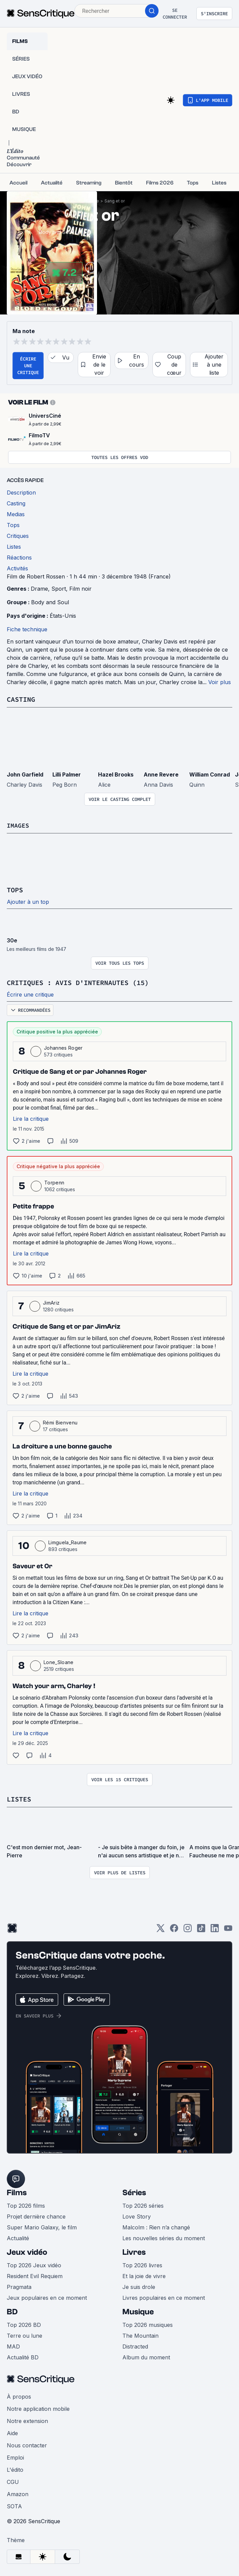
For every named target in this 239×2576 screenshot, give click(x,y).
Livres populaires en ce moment (163, 2296)
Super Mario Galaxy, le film (42, 2226)
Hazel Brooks (116, 774)
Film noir (80, 588)
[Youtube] (228, 1929)
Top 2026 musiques (147, 2323)
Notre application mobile (38, 2407)
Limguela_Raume (67, 1541)
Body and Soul (50, 602)
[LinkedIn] (215, 1929)
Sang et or (114, 200)
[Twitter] (161, 1929)
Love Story (136, 2215)
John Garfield (25, 774)
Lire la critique (31, 1117)
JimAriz (51, 1302)
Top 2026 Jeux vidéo (34, 2264)
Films (17, 2191)
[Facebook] (174, 1929)
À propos (19, 2395)
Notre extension (27, 2419)
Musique (138, 2310)
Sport (58, 588)
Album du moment (146, 2356)
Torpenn (54, 1181)
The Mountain (140, 2334)
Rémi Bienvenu (60, 1421)
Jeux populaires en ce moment (47, 2296)
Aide (12, 2431)
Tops (15, 889)
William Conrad (209, 774)
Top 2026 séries (143, 2204)
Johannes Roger (63, 1047)
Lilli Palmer (66, 774)
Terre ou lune (24, 2334)
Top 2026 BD (24, 2323)
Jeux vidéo (27, 2250)
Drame (39, 588)
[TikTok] (201, 1929)
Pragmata (19, 2285)
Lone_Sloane (59, 1661)
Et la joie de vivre (144, 2274)
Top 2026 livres (142, 2264)
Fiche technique (27, 629)
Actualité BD (23, 2356)
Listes (19, 1798)
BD (12, 2310)
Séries (134, 2191)
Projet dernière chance (36, 2215)
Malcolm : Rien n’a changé (156, 2226)
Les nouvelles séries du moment (163, 2236)
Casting (21, 699)
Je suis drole (138, 2285)
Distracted (135, 2345)
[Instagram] (188, 1929)
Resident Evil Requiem (35, 2274)
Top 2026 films (26, 2204)
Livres (134, 2250)
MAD (13, 2345)
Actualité (18, 2236)
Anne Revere (161, 774)
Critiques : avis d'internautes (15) (78, 982)
